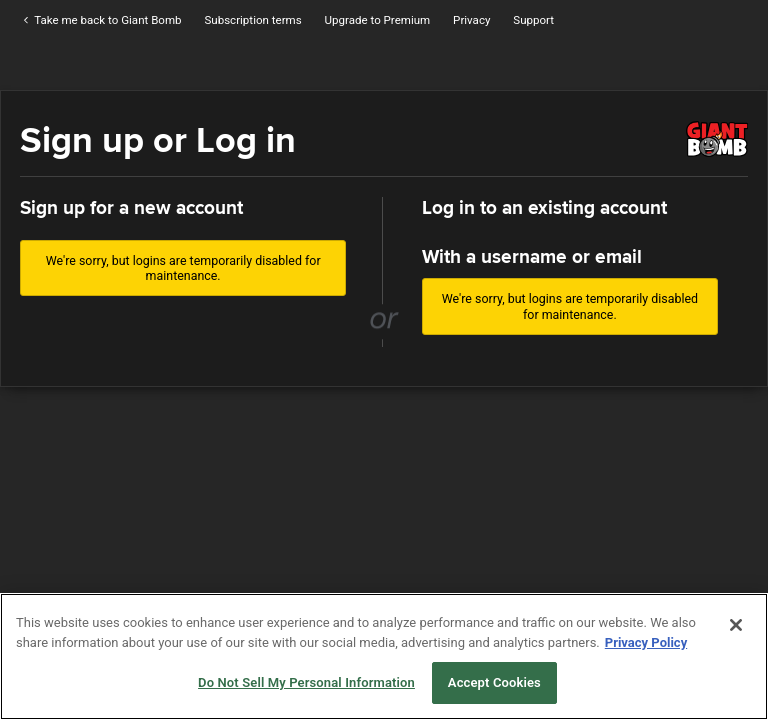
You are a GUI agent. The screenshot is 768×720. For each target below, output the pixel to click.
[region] (384, 656)
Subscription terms (252, 20)
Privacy (471, 20)
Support (533, 20)
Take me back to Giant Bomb (101, 20)
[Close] (736, 625)
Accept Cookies (494, 682)
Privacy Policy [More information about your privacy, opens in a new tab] (646, 642)
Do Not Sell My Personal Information (306, 682)
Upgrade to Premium (378, 20)
